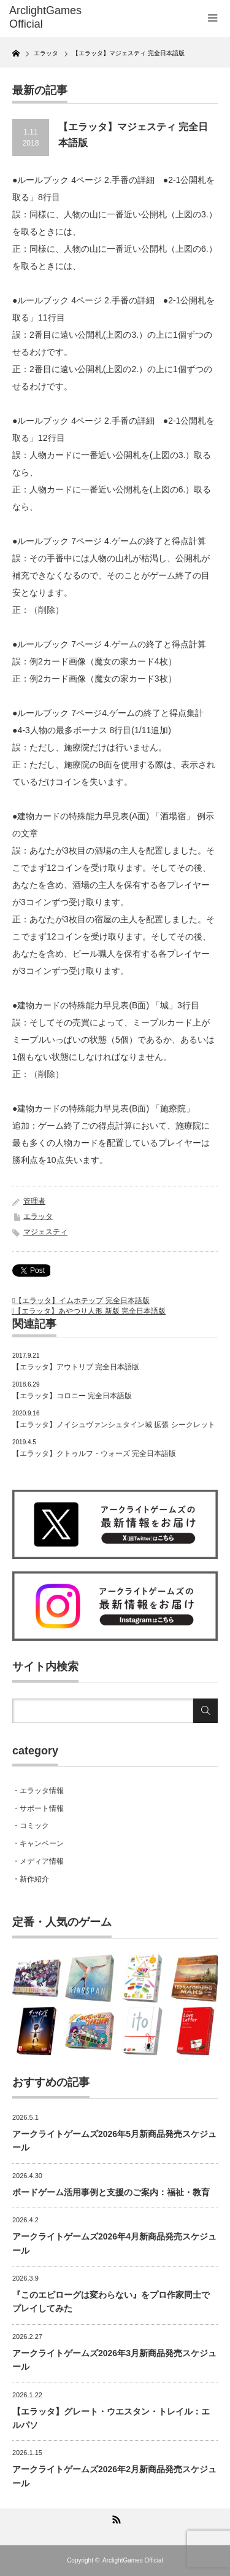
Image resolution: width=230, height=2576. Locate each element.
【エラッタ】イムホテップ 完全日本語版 (82, 1300)
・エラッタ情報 (38, 1790)
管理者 (34, 1201)
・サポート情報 (38, 1808)
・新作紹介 (30, 1879)
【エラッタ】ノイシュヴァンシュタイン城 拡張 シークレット (113, 1424)
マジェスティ (45, 1232)
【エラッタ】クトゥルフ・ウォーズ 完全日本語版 (94, 1453)
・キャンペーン (38, 1843)
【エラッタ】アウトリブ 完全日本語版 (75, 1367)
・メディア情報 (38, 1861)
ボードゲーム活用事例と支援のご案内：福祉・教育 (111, 2192)
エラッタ (38, 1216)
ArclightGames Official (132, 2560)
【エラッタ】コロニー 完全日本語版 (72, 1395)
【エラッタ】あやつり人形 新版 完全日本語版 (90, 1311)
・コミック (30, 1825)
